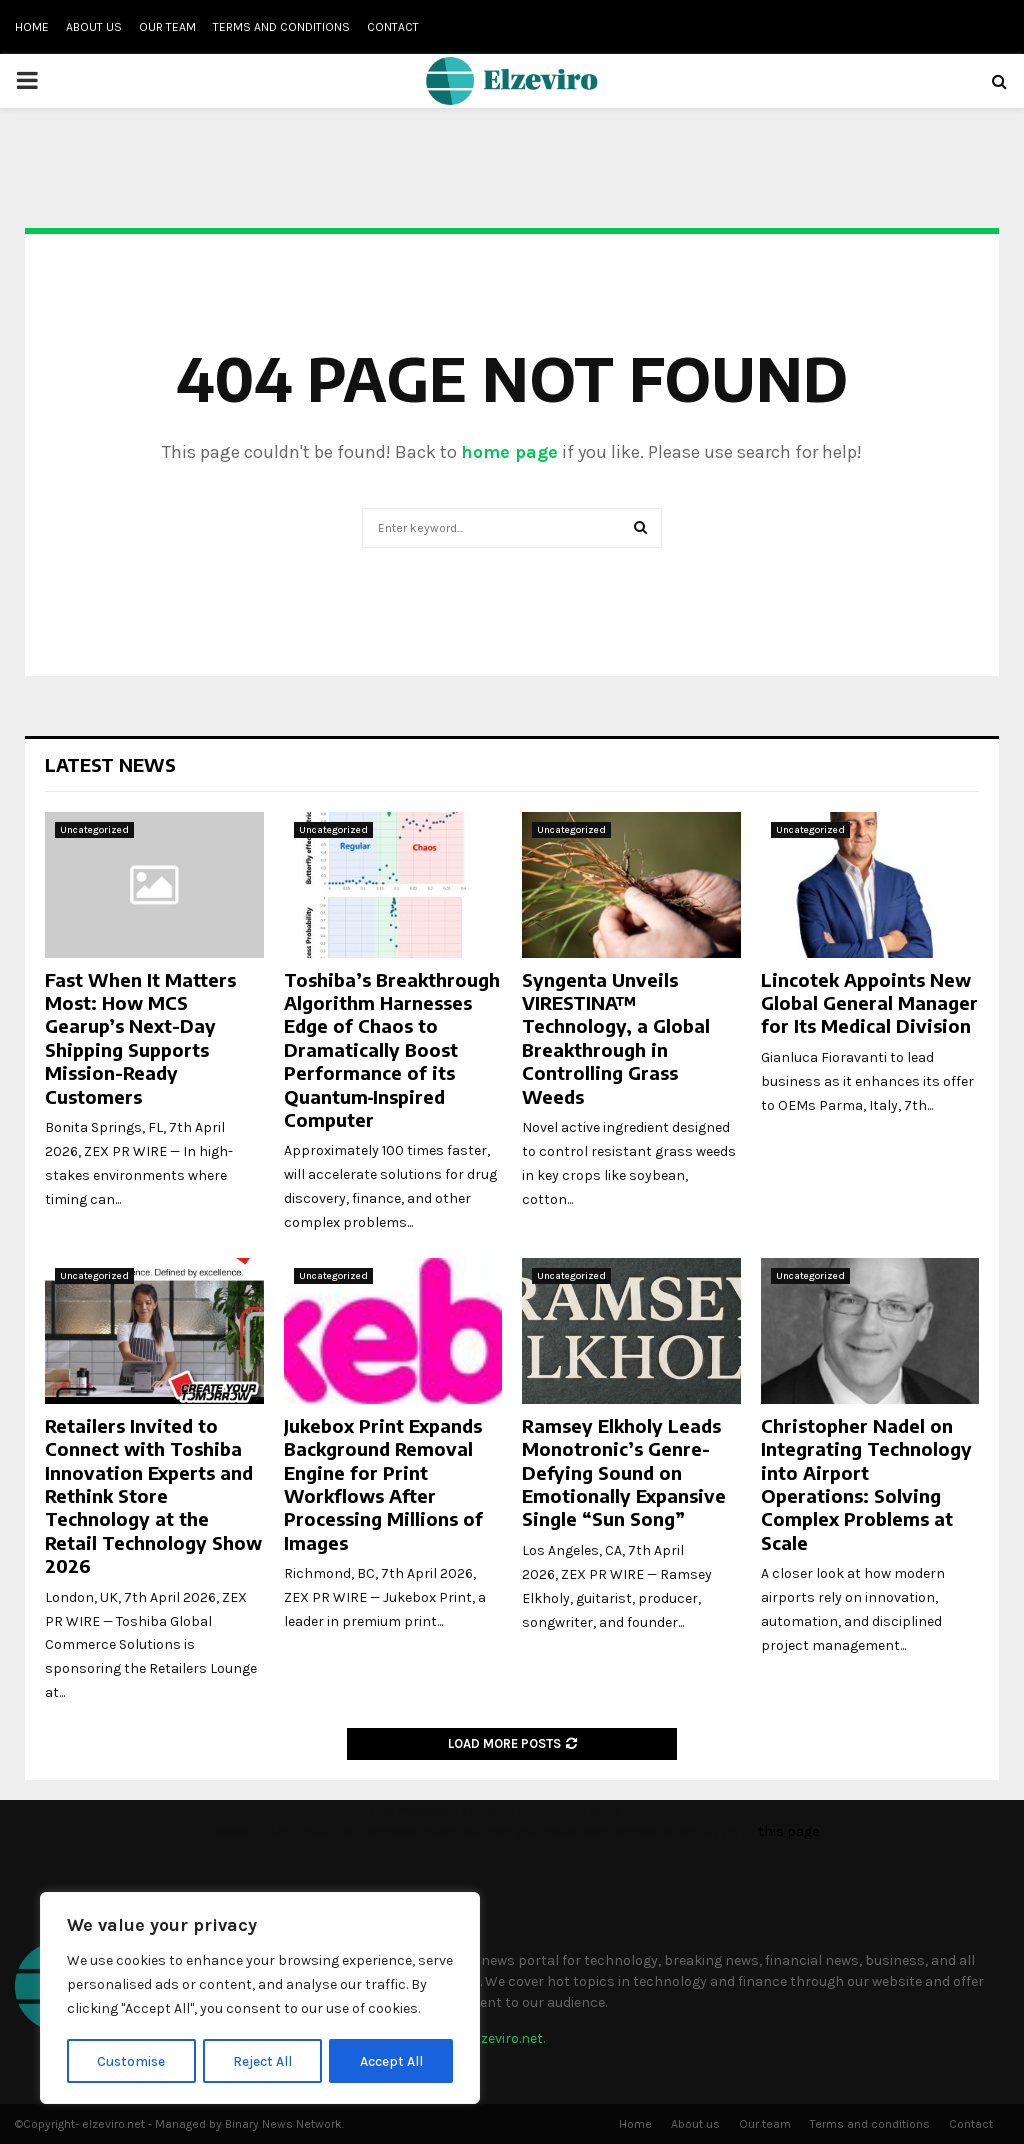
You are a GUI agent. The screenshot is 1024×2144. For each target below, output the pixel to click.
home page (509, 452)
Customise (131, 2060)
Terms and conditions (281, 27)
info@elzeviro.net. (488, 2038)
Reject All (263, 2060)
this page (788, 1831)
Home (32, 27)
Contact (393, 27)
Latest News (110, 764)
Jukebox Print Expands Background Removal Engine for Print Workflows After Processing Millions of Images (383, 1484)
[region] (260, 1999)
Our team (167, 27)
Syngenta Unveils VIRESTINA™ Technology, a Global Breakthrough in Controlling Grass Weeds (616, 1038)
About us (94, 27)
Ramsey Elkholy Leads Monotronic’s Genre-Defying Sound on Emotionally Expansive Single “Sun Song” (624, 1472)
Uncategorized (94, 830)
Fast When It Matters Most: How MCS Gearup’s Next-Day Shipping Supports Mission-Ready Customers (140, 1038)
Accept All (391, 2060)
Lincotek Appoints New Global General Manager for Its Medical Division (869, 1003)
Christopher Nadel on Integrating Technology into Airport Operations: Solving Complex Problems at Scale (866, 1484)
